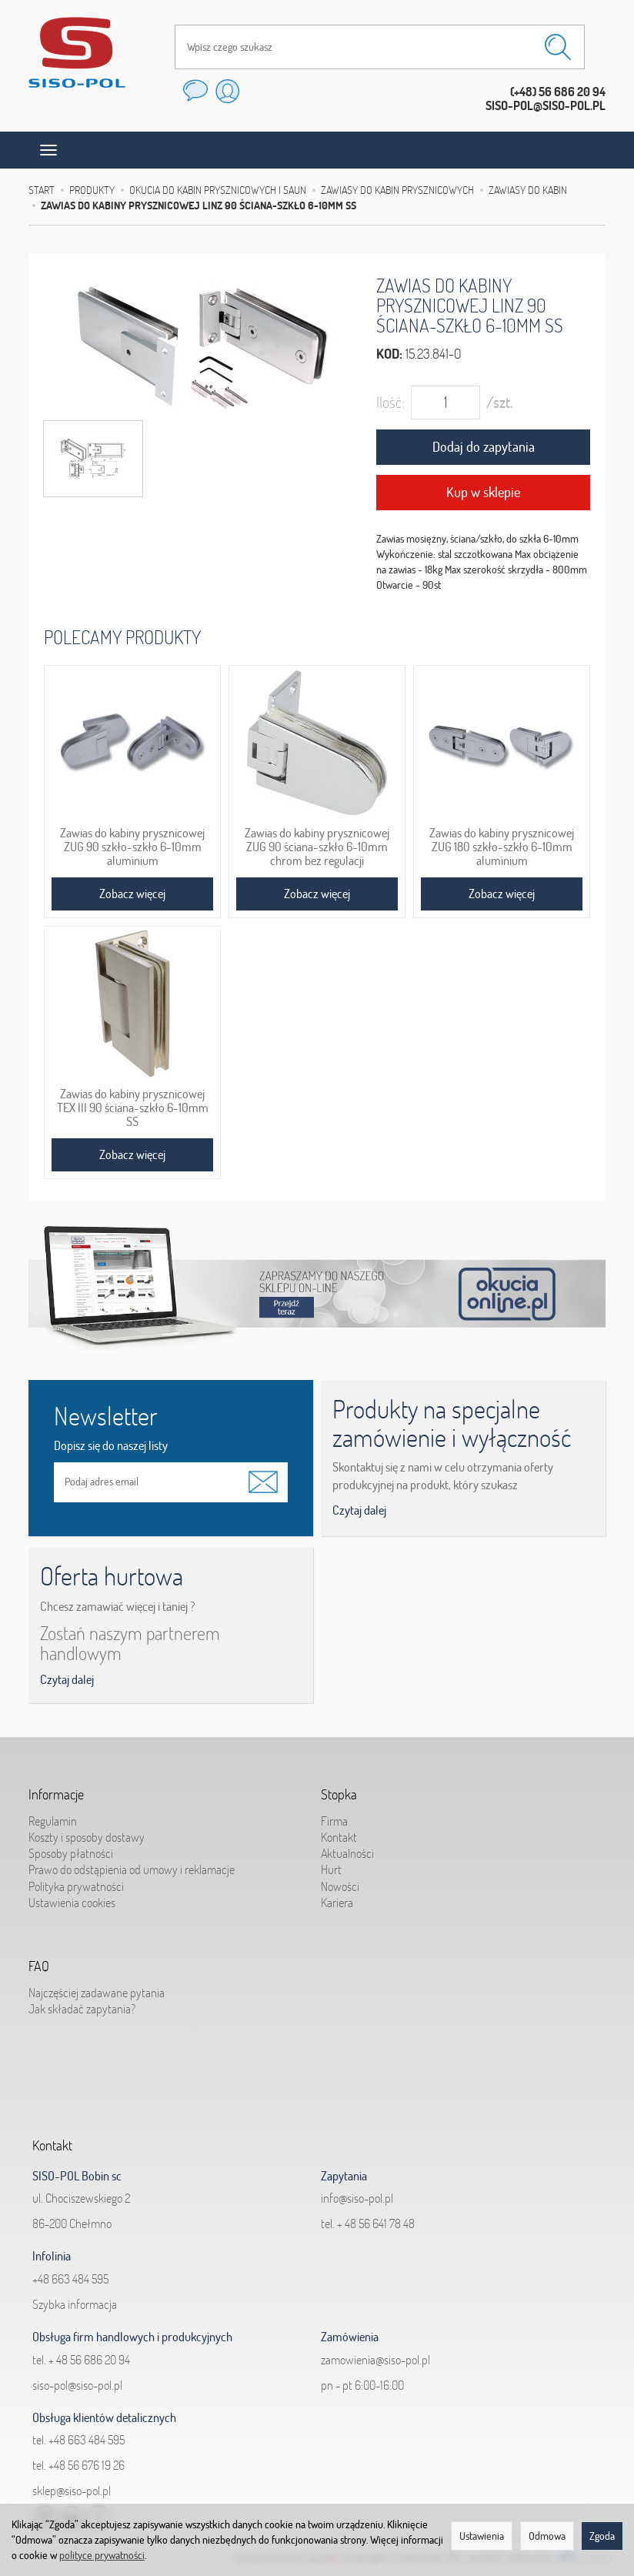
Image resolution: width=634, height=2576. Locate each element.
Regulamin (52, 1818)
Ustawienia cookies (71, 1900)
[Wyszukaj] (558, 47)
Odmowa (547, 2536)
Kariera (337, 1900)
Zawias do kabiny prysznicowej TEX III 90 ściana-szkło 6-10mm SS (133, 1107)
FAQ (38, 1965)
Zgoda (602, 2536)
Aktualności (347, 1851)
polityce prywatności (102, 2555)
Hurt (331, 1868)
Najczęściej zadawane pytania (96, 1990)
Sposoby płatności (70, 1851)
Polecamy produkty (122, 637)
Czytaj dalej (359, 1510)
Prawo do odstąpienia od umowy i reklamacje (131, 1868)
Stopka (339, 1793)
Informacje (56, 1793)
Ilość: (390, 402)
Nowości (340, 1884)
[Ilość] (445, 402)
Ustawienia (481, 2536)
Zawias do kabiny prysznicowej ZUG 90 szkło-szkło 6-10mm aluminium (132, 846)
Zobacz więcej (132, 893)
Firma (334, 1818)
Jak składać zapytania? (81, 2006)
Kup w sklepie (483, 492)
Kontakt (339, 1835)
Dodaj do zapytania (483, 447)
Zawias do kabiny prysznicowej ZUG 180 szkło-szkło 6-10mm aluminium (501, 846)
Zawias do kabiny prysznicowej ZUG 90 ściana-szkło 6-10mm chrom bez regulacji (317, 846)
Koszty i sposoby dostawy (86, 1835)
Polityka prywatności (76, 1884)
